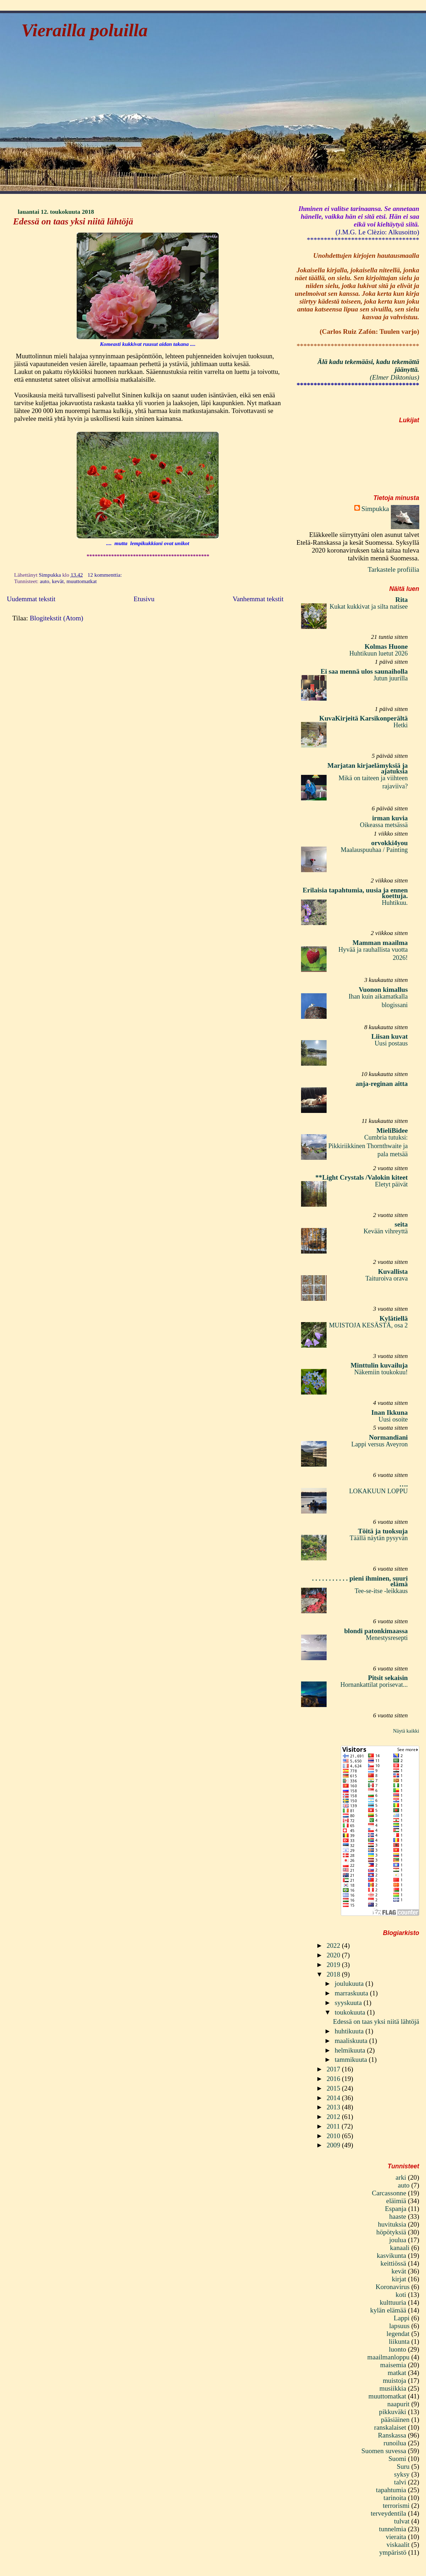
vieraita (396, 2536)
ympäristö (392, 2552)
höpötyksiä (391, 2232)
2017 (334, 2069)
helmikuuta (351, 2050)
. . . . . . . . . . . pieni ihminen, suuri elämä (360, 1581)
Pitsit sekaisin (388, 1677)
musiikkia (392, 2388)
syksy (402, 2474)
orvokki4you (389, 843)
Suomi (397, 2458)
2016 (334, 2078)
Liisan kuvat (389, 1036)
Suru (403, 2466)
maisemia (393, 2365)
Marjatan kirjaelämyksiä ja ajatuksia (367, 768)
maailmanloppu (388, 2357)
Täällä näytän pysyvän (379, 1538)
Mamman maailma (380, 942)
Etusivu (143, 599)
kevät (58, 581)
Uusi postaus (391, 1043)
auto (44, 581)
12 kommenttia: (106, 575)
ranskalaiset (390, 2427)
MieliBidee (392, 1130)
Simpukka (375, 508)
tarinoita (394, 2497)
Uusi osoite (393, 1419)
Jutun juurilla (390, 678)
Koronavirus (393, 2286)
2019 (334, 1964)
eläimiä (396, 2201)
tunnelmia (392, 2529)
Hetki (400, 725)
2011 (334, 2126)
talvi (400, 2482)
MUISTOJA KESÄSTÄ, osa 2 (368, 1325)
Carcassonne (389, 2193)
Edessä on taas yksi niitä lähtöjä (73, 221)
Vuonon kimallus (383, 989)
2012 (334, 2116)
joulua (397, 2240)
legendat (398, 2333)
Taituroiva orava (386, 1278)
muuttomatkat (81, 581)
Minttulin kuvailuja (379, 1365)
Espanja (395, 2208)
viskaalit (398, 2544)
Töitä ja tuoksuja (383, 1531)
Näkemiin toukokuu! (381, 1372)
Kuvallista (393, 1271)
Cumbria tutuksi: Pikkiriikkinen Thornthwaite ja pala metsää (368, 1146)
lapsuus (399, 2326)
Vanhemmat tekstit (258, 599)
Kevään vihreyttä (386, 1231)
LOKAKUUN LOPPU (378, 1491)
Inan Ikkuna (389, 1412)
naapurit (398, 2404)
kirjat (399, 2279)
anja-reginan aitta (382, 1083)
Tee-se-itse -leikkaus (381, 1590)
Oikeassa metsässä (384, 824)
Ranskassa (392, 2435)
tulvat (402, 2521)
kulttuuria (393, 2302)
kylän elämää (388, 2310)
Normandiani (388, 1437)
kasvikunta (391, 2255)
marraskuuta (352, 1993)
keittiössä (393, 2263)
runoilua (394, 2443)
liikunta (399, 2341)
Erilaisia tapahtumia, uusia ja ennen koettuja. (355, 893)
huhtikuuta (350, 2031)
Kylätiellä (393, 1318)
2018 (334, 1974)
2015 (334, 2088)
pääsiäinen (395, 2419)
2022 (334, 1945)
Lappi (402, 2318)
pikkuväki (392, 2411)
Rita (401, 599)
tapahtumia (391, 2490)
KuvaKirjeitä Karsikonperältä (363, 718)
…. (403, 1484)
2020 (334, 1955)
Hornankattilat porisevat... (374, 1684)
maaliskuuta (352, 2040)
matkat (397, 2372)
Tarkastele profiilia (393, 569)
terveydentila (388, 2513)
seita (401, 1224)
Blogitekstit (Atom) (56, 618)
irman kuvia (390, 818)
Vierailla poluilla (84, 30)
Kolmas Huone (386, 646)
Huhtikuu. (395, 902)
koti (400, 2294)
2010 (334, 2136)
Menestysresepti (387, 1637)
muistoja (394, 2380)
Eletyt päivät (391, 1184)
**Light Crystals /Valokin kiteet (361, 1177)
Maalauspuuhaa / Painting (374, 849)
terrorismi (396, 2505)
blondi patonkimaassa (376, 1631)
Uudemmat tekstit (31, 599)
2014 (334, 2098)
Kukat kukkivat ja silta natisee (368, 606)
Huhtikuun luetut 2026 (378, 653)
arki (400, 2177)
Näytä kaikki (406, 1731)
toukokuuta (351, 2012)
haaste (397, 2216)
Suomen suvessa (383, 2451)
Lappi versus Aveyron (379, 1444)
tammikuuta (352, 2059)
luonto (397, 2349)
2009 (334, 2145)
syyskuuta (349, 2002)
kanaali (399, 2247)
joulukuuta (350, 1983)
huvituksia (392, 2224)
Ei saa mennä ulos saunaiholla (364, 671)
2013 (334, 2107)
